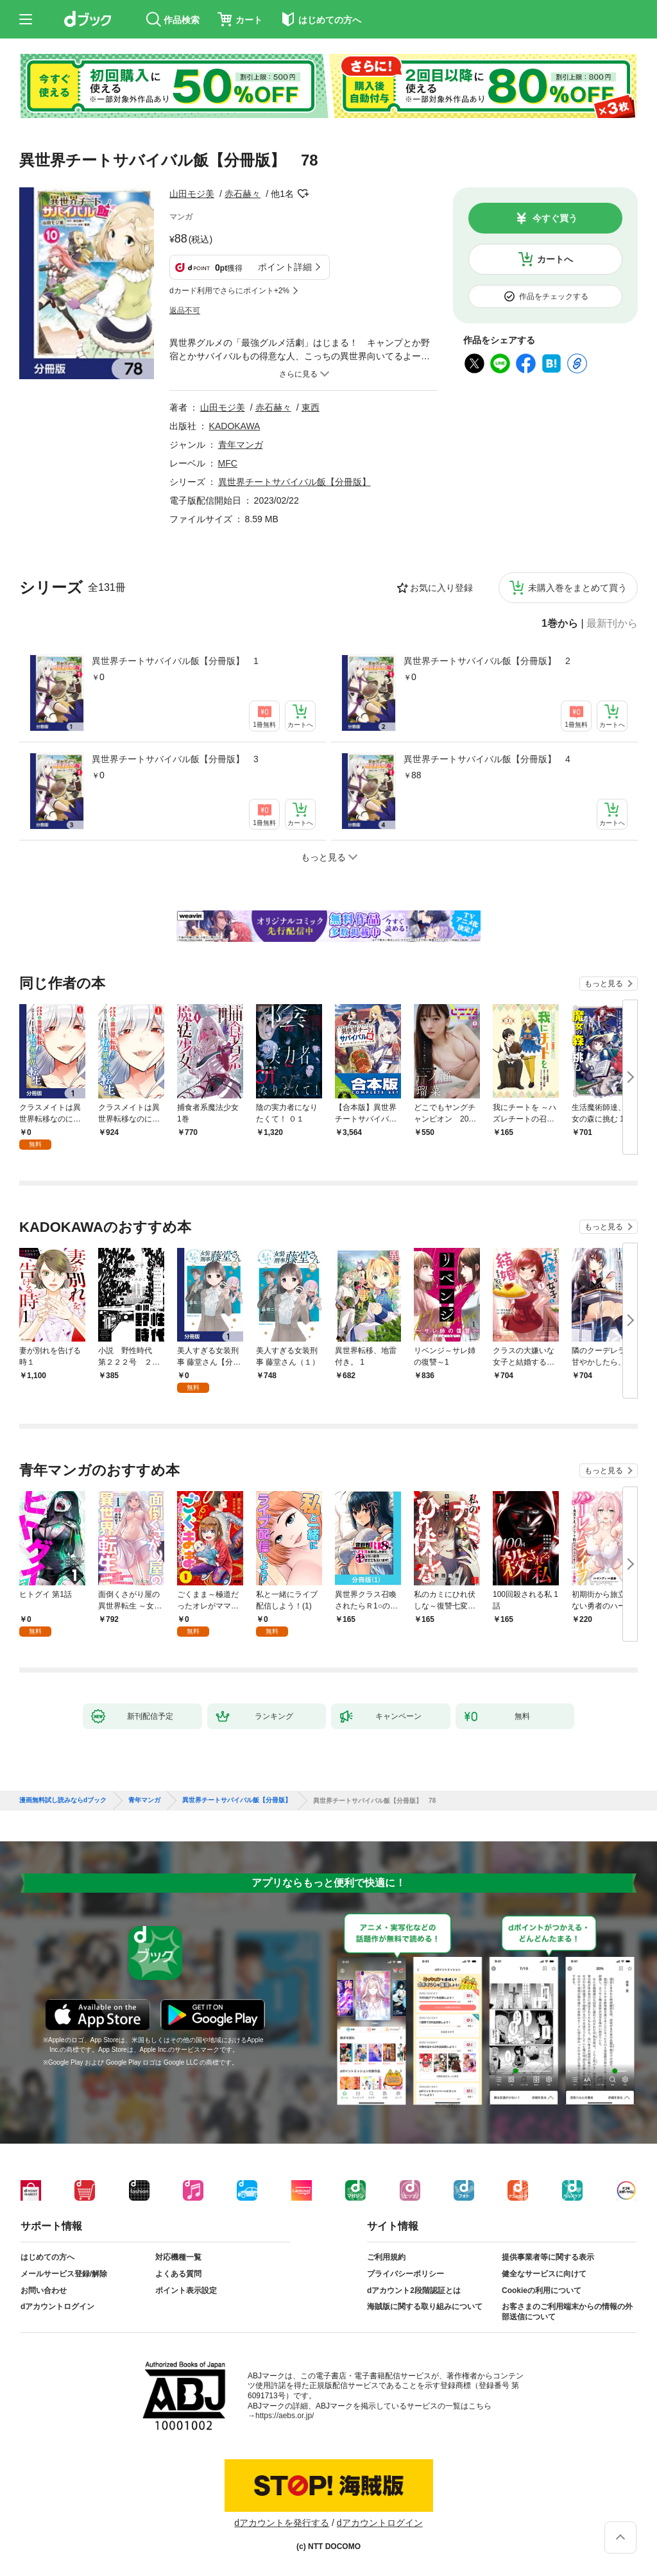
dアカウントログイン (57, 2306)
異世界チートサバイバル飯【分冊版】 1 (175, 661)
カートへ (555, 259)
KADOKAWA (234, 426)
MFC (227, 463)
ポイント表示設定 (186, 2290)
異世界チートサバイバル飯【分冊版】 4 (487, 759)
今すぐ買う (555, 218)
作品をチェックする (553, 296)
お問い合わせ (44, 2290)
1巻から (560, 623)
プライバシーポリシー (405, 2273)
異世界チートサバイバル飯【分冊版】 (294, 482)
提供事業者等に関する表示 (548, 2257)
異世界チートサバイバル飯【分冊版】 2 (487, 661)
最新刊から (612, 623)
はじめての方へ (47, 2257)
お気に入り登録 (441, 588)
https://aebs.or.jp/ (284, 2415)
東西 (311, 407)
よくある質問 (178, 2273)
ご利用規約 (386, 2257)
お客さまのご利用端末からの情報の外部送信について (567, 2311)
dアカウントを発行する (281, 2523)
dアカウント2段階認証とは (414, 2290)
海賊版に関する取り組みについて (424, 2306)
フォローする (302, 193)
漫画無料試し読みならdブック (63, 1800)
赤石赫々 (242, 194)
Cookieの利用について (541, 2290)
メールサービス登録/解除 (64, 2273)
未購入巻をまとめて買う (577, 588)
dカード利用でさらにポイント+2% (229, 290)
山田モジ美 (191, 194)
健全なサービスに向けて (544, 2273)
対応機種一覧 (178, 2257)
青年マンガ (240, 444)
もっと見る (603, 983)
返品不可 (184, 310)
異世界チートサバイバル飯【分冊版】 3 (175, 759)
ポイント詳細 (285, 267)
